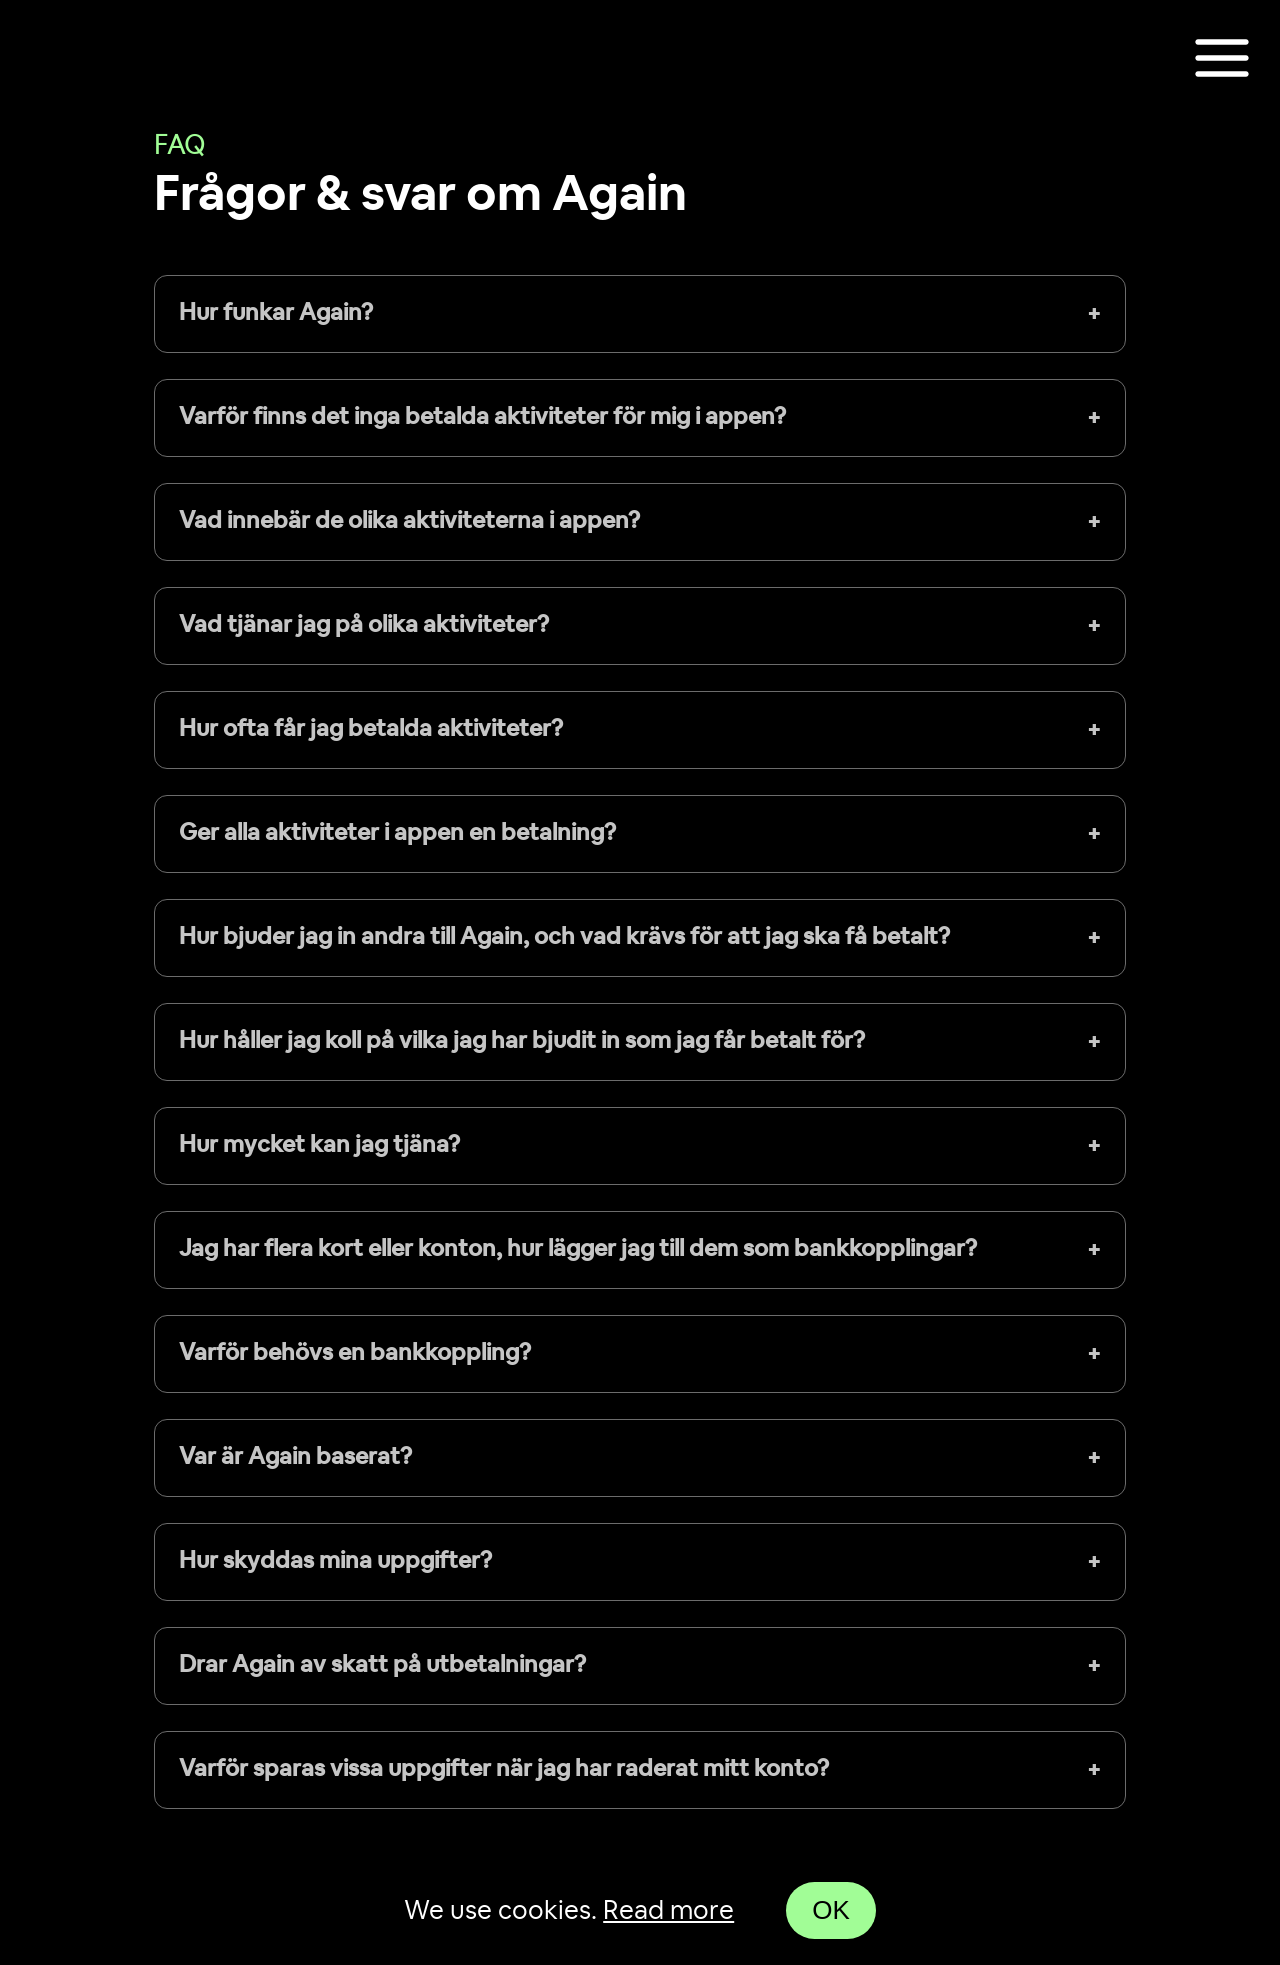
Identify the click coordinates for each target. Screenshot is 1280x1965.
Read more (668, 1911)
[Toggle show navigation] (1222, 59)
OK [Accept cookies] (831, 1910)
